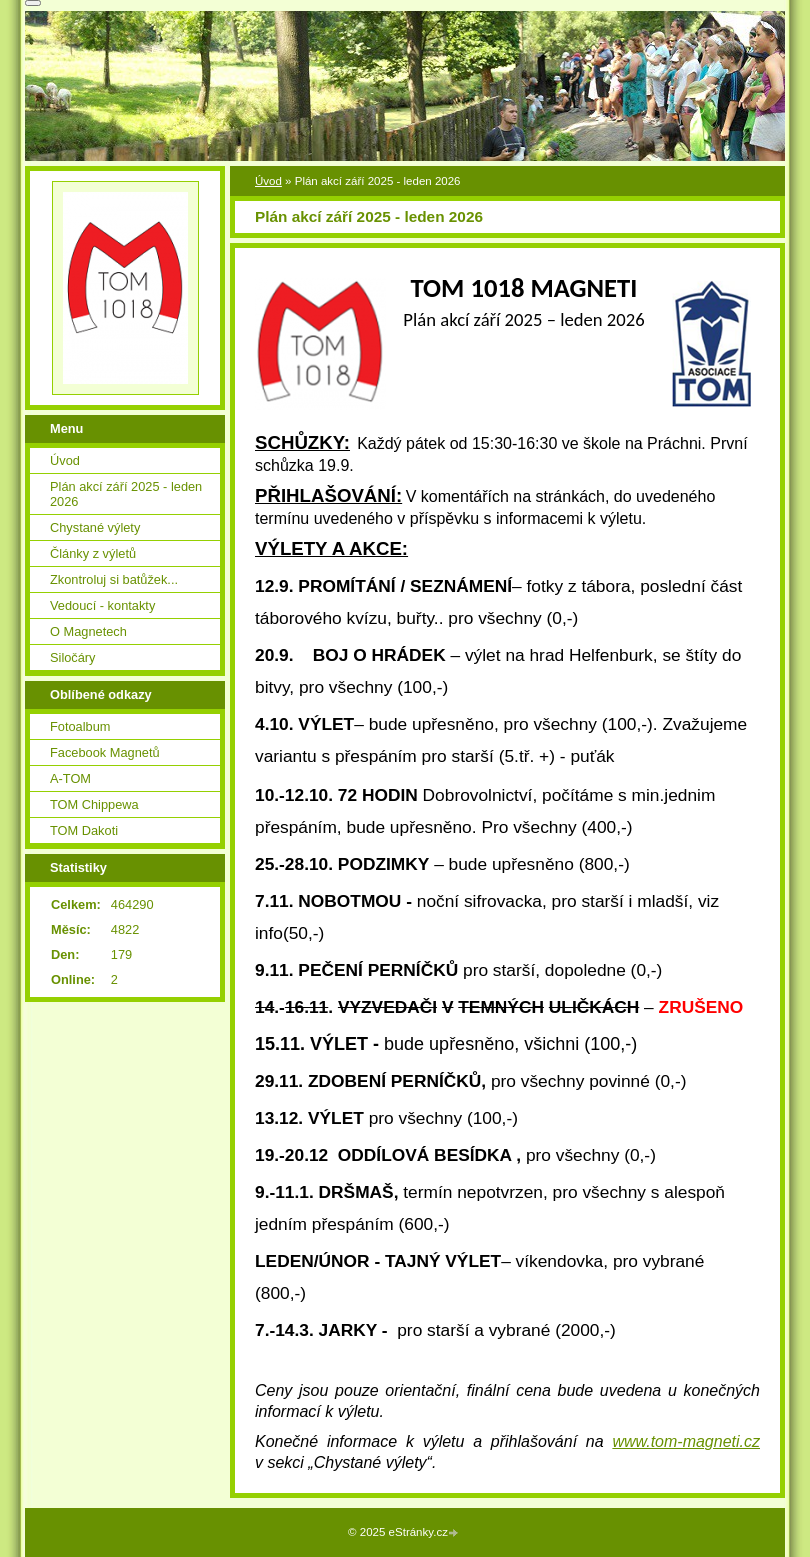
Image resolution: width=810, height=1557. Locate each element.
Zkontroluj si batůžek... (114, 579)
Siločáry (73, 657)
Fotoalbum (80, 726)
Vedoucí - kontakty (102, 605)
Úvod (268, 181)
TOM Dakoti (84, 830)
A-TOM (70, 778)
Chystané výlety (95, 527)
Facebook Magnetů (105, 752)
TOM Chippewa (94, 804)
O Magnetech (88, 631)
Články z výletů (93, 553)
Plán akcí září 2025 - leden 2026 (126, 494)
